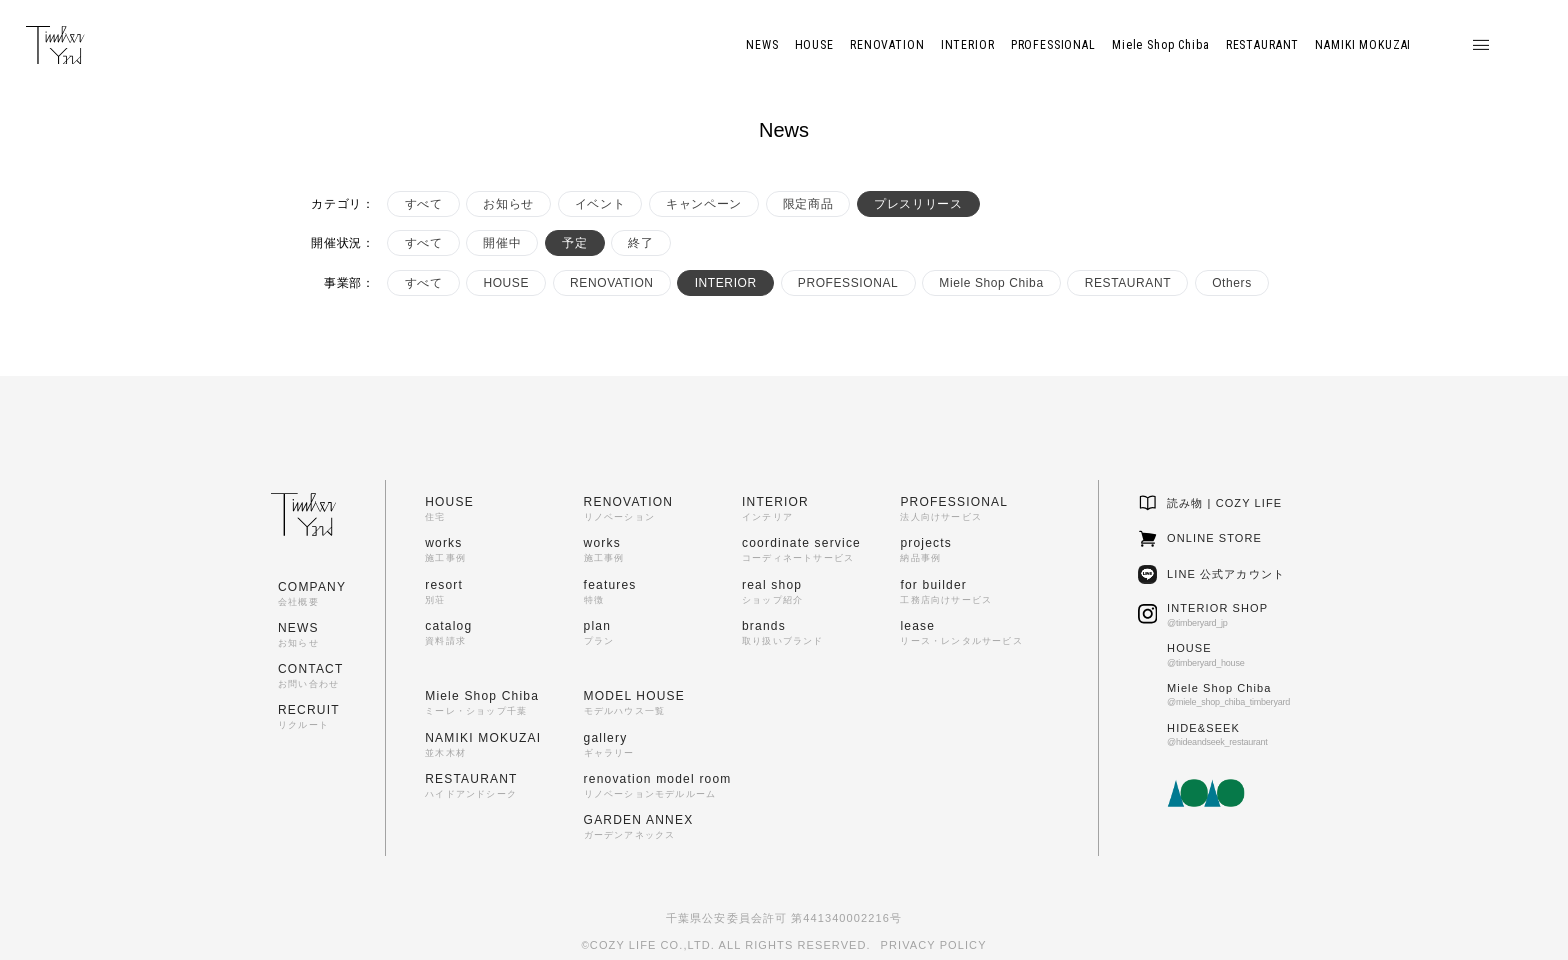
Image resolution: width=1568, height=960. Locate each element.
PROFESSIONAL (848, 283)
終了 (640, 243)
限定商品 (808, 204)
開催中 (502, 243)
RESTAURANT (1128, 283)
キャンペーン (704, 204)
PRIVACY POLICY (934, 945)
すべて (424, 204)
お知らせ (508, 204)
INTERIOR (726, 283)
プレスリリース (918, 204)
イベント (600, 204)
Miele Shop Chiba (991, 283)
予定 (574, 243)
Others (1232, 283)
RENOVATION (612, 283)
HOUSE (506, 283)
